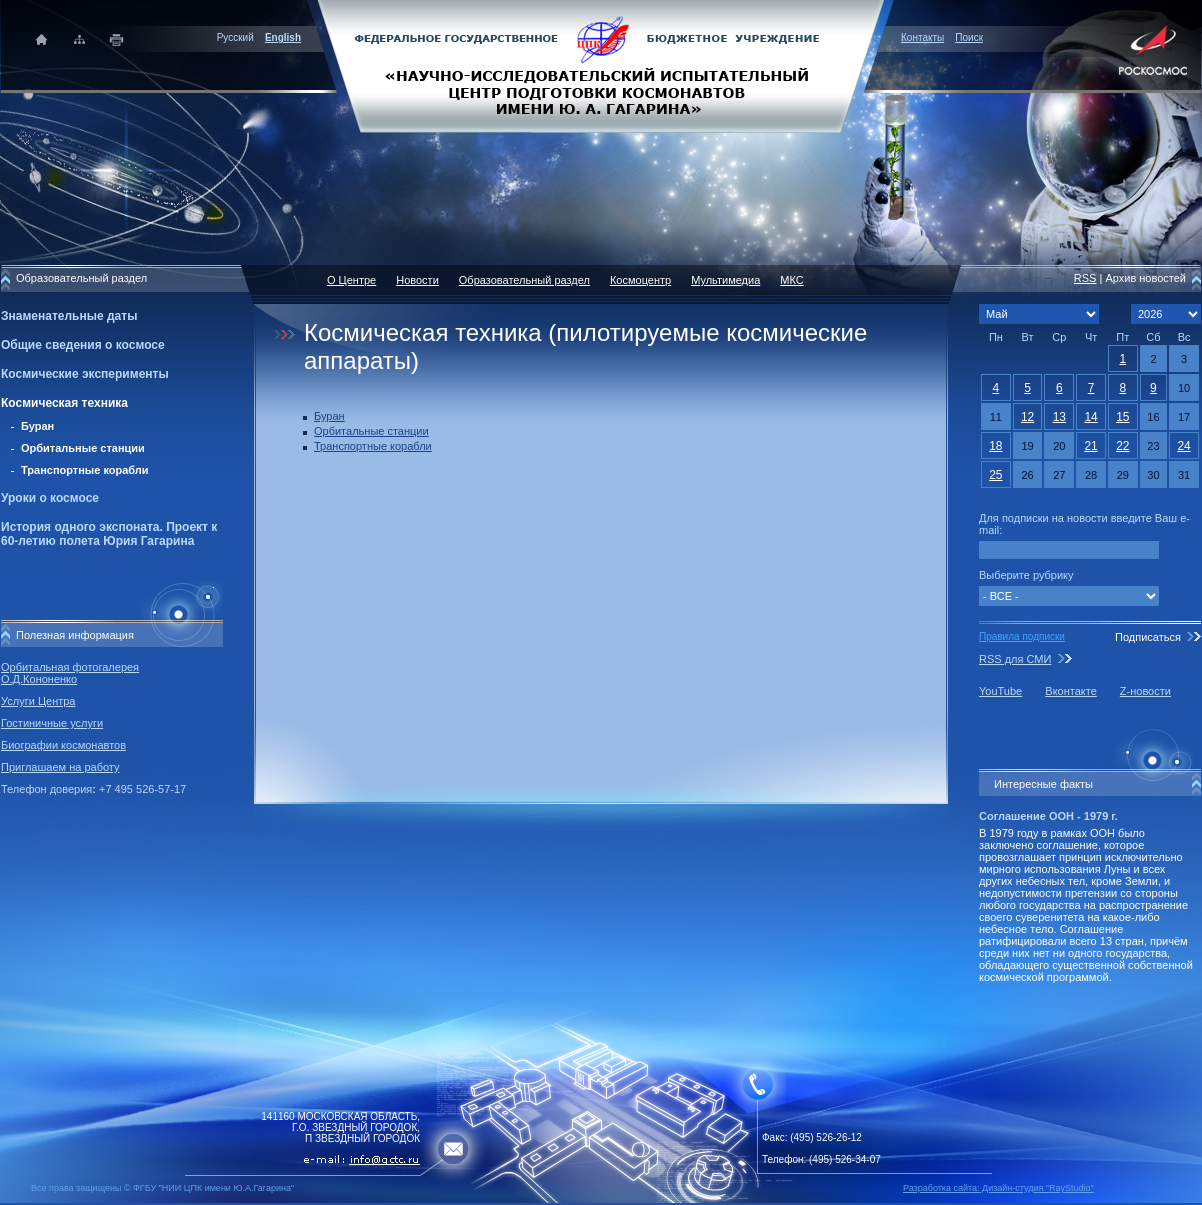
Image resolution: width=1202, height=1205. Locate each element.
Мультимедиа (725, 280)
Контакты (922, 37)
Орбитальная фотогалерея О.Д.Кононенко (70, 673)
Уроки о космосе (50, 498)
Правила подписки (1022, 636)
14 (1090, 417)
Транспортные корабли (85, 470)
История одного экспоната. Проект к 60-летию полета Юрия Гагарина (109, 534)
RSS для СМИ (1015, 659)
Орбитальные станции (83, 448)
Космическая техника (64, 403)
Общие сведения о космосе (83, 345)
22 (1122, 446)
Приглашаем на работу (60, 767)
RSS (1085, 278)
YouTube (1000, 691)
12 (1027, 417)
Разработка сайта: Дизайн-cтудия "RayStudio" (998, 1188)
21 (1090, 446)
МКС (791, 280)
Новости (417, 280)
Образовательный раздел (524, 280)
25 (995, 475)
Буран (37, 426)
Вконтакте (1070, 691)
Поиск (969, 37)
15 (1122, 417)
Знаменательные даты (69, 316)
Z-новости (1145, 691)
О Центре (351, 280)
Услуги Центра (38, 701)
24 (1183, 446)
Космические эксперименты (85, 374)
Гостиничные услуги (52, 723)
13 (1059, 417)
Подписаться (1148, 637)
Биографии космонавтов (63, 745)
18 (995, 446)
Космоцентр (640, 280)
